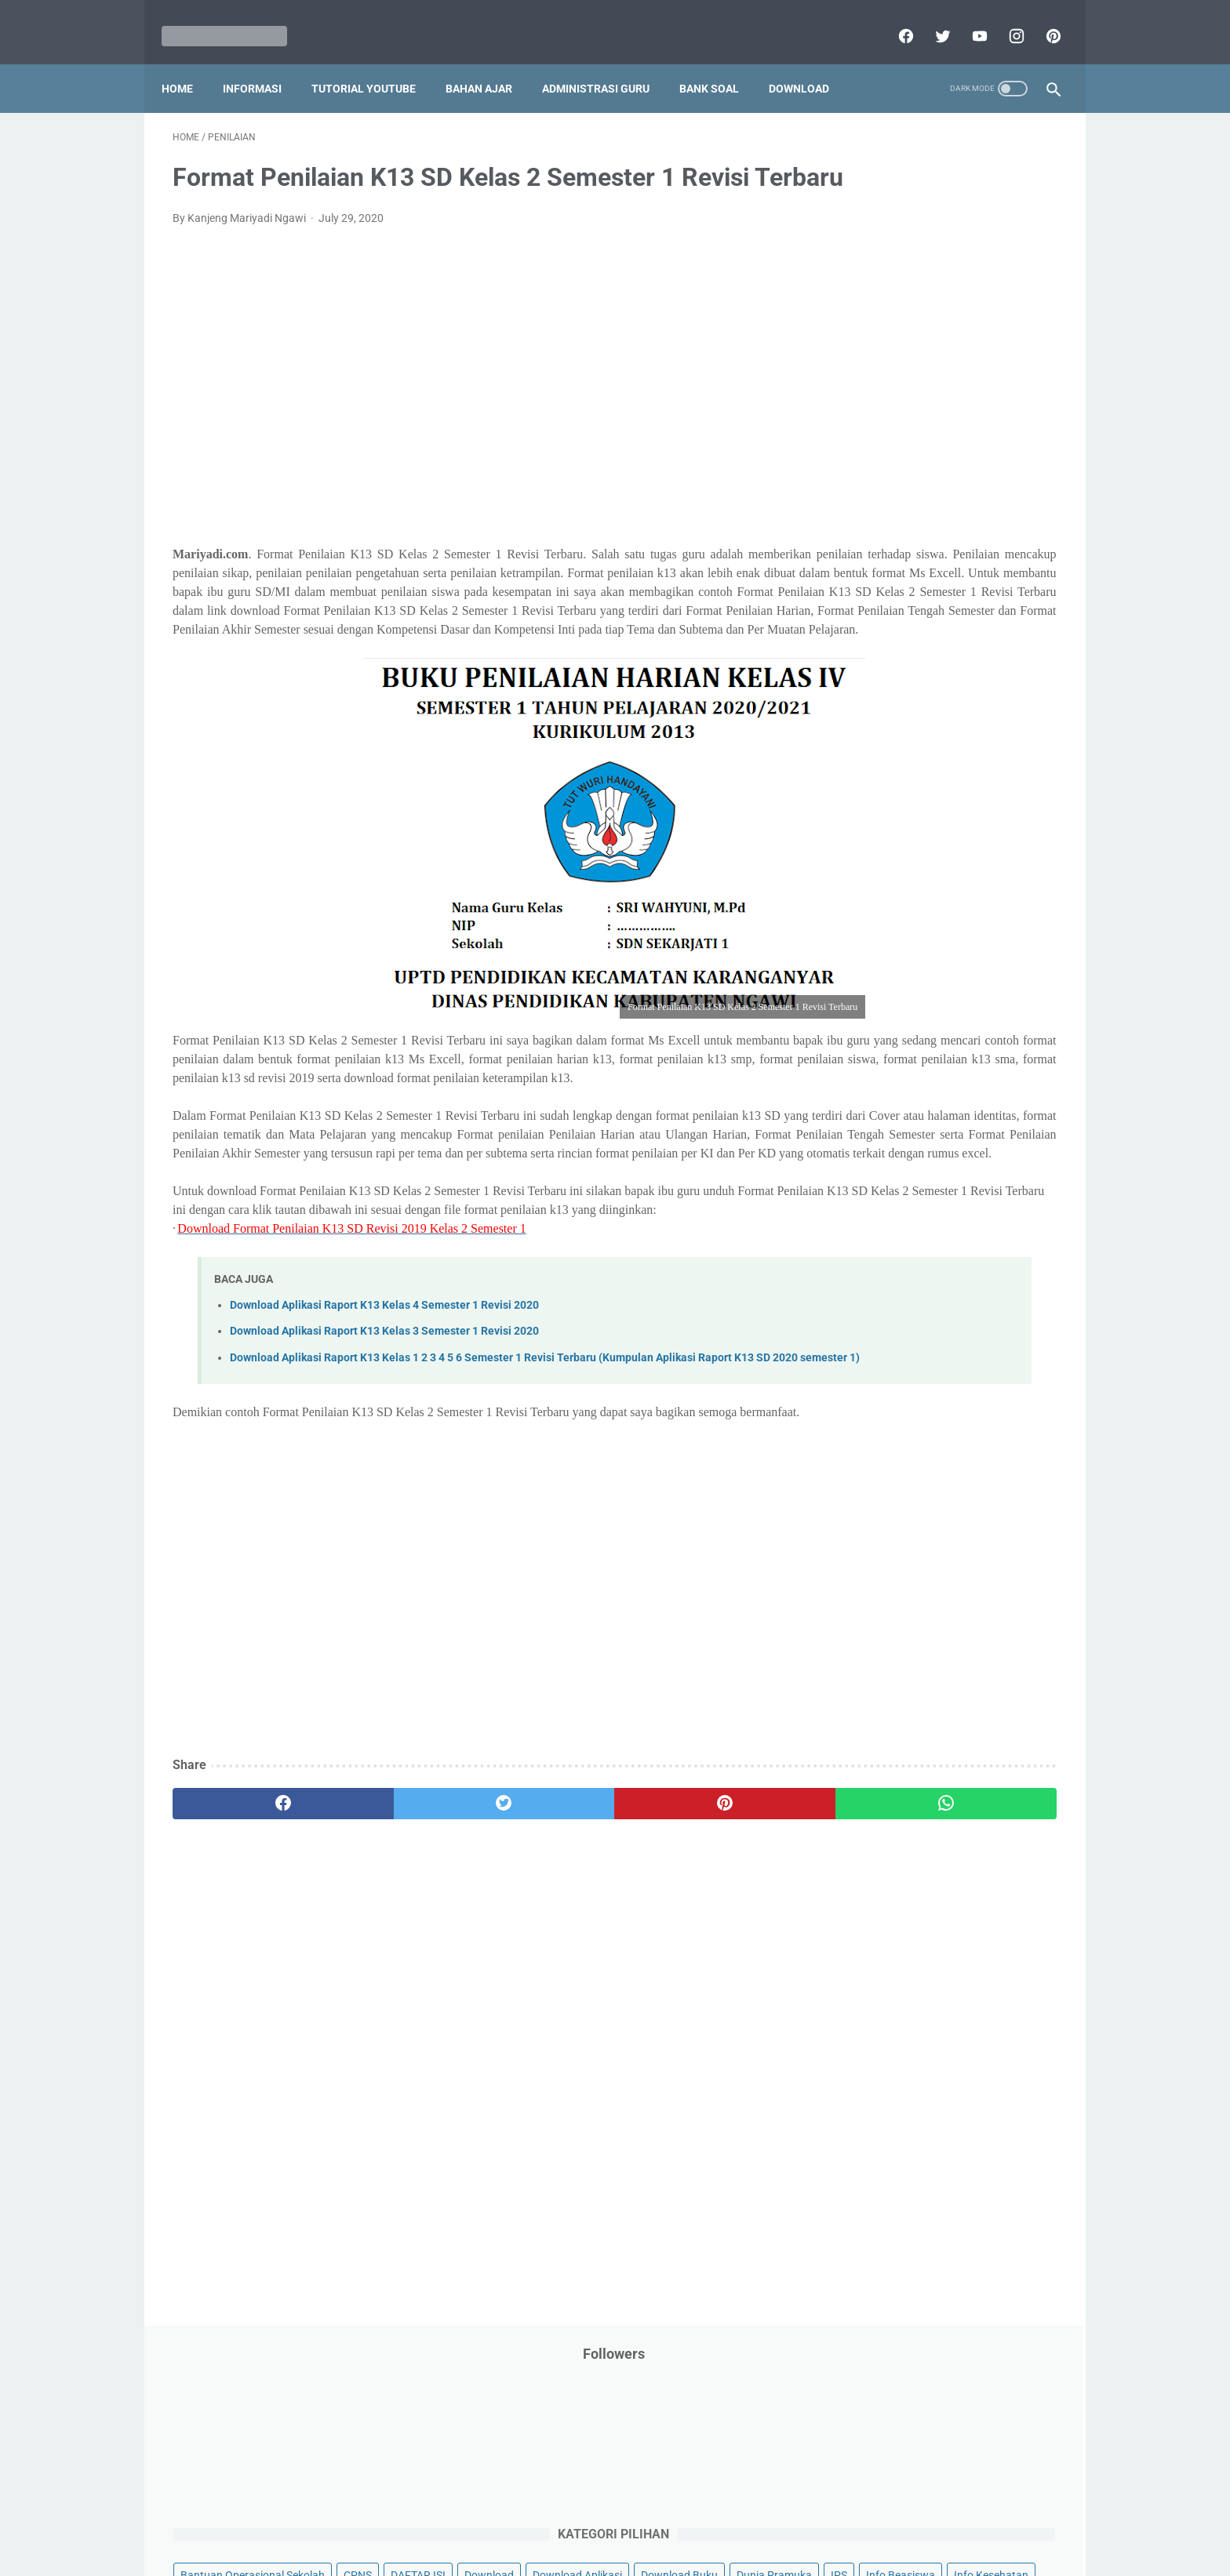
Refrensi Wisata (868, 943)
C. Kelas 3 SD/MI (885, 1211)
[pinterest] (1040, 19)
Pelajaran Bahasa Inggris (891, 705)
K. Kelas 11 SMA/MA (896, 1432)
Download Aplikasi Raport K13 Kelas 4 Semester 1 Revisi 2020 (384, 1460)
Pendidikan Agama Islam (890, 734)
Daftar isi (799, 2518)
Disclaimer (434, 2518)
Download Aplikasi (874, 407)
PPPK (983, 645)
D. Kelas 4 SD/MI (885, 1238)
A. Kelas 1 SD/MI (885, 1156)
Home (188, 62)
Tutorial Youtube (971, 1033)
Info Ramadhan (961, 466)
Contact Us (735, 2518)
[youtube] (967, 19)
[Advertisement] (469, 419)
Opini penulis (919, 645)
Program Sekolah (872, 854)
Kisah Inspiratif (867, 586)
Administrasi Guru (606, 62)
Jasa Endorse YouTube (962, 526)
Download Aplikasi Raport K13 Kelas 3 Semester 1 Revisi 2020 (384, 1487)
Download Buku (976, 407)
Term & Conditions (602, 2518)
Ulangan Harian (868, 1063)
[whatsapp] (691, 1996)
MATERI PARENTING (880, 615)
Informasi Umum (936, 496)
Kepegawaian (981, 556)
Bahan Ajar (490, 62)
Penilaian (1026, 794)
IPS (932, 437)
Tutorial (1017, 1003)
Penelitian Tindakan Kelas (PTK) (907, 794)
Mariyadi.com (637, 2551)
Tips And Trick (958, 974)
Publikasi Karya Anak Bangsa (901, 883)
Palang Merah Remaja (883, 675)
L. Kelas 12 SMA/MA (895, 1459)
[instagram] (1004, 19)
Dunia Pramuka (867, 437)
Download (810, 62)
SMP (977, 943)
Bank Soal (720, 62)
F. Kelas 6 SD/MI (884, 1294)
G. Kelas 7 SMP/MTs (895, 1321)
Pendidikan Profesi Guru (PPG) (905, 764)
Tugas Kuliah (948, 1003)
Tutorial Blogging (871, 1033)
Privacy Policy (508, 2518)
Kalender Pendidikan (880, 556)
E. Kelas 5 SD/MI (884, 1266)
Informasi (263, 62)
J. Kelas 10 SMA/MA (895, 1404)
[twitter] (930, 19)
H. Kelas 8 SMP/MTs (895, 1349)
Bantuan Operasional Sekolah (902, 347)
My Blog (849, 645)
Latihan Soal (953, 586)
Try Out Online (864, 1003)
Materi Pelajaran (989, 615)
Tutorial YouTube (374, 62)
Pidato (986, 824)
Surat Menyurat (868, 974)
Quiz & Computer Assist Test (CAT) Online (930, 913)
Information (859, 526)
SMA (936, 943)
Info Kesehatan (867, 466)
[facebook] (893, 19)
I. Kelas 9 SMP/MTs (893, 1376)
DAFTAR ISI (857, 377)
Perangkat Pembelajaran (890, 824)
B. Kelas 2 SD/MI (885, 1183)
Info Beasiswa (993, 437)
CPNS (1007, 347)
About (677, 2518)
